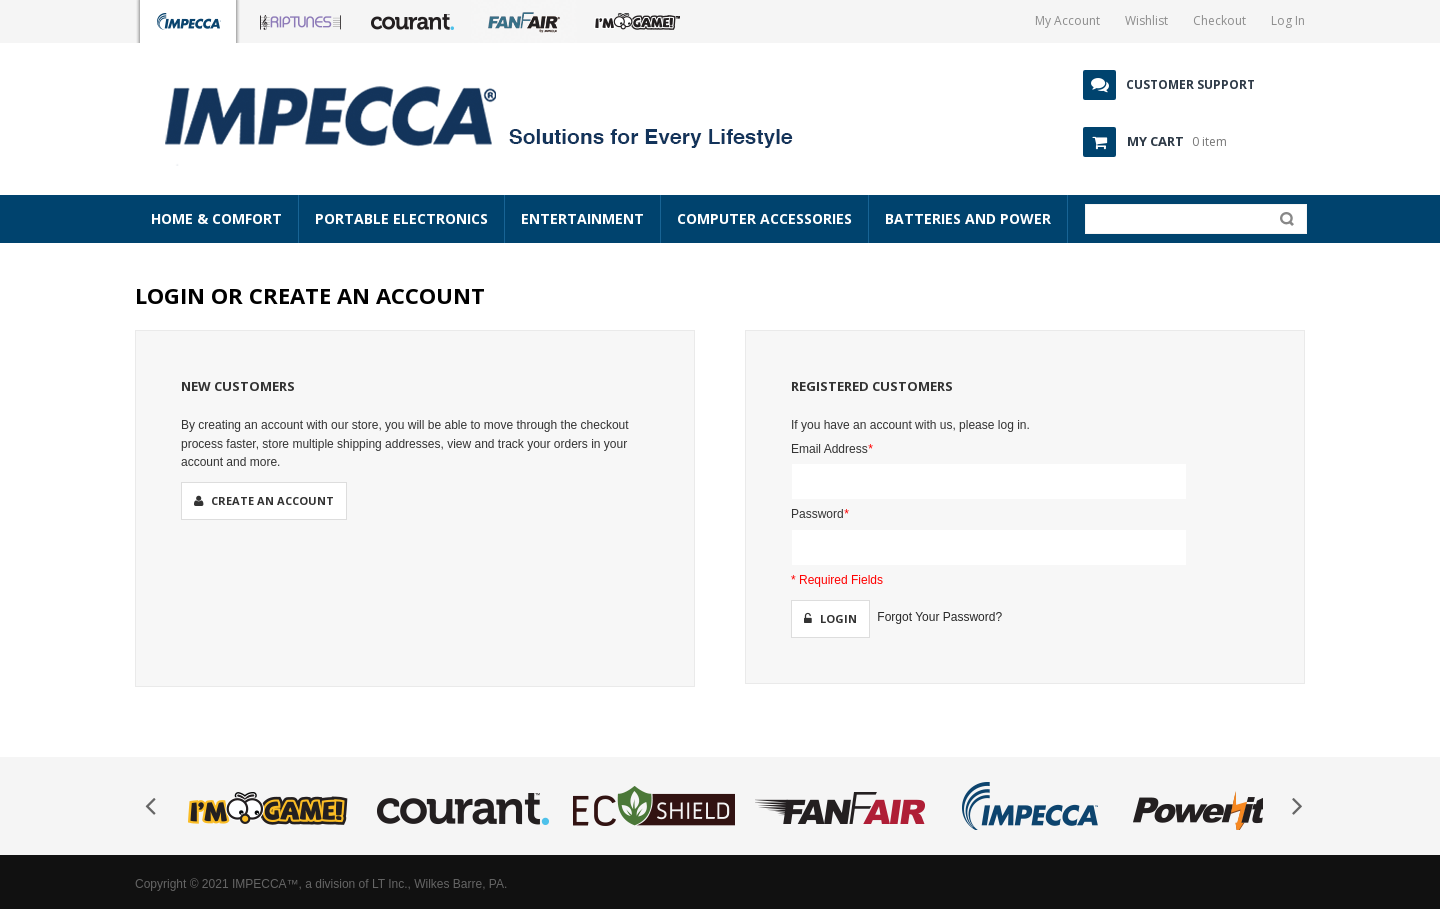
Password (819, 514)
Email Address (831, 449)
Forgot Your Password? (939, 617)
